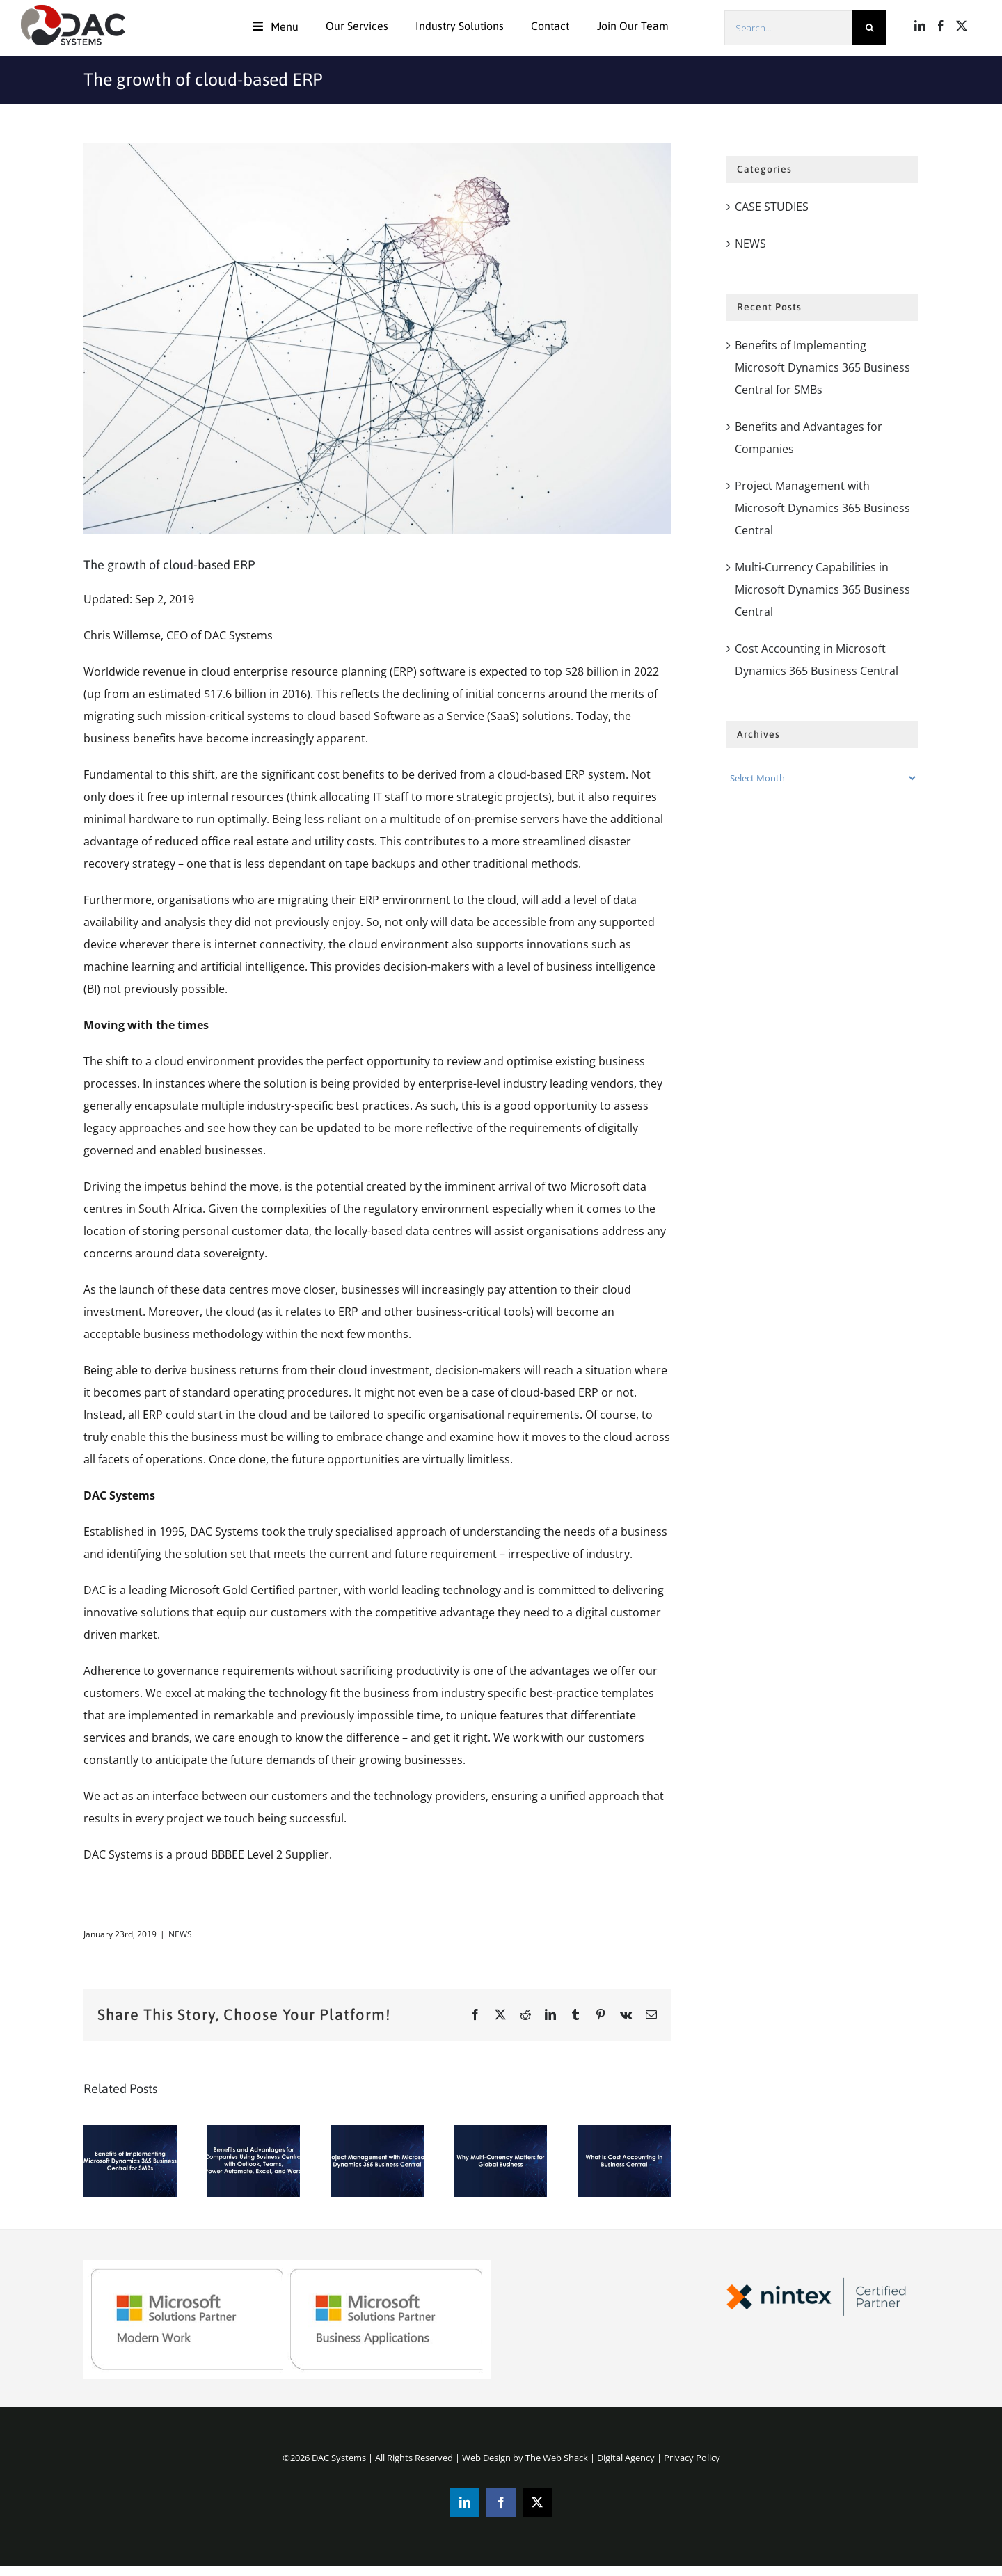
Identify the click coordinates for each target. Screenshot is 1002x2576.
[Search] (869, 27)
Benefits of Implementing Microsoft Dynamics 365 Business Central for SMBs (822, 367)
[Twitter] (961, 25)
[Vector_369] (377, 338)
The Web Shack (556, 2457)
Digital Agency (626, 2457)
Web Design (486, 2457)
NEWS (180, 1934)
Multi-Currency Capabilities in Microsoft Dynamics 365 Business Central (822, 589)
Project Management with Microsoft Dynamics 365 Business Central (822, 508)
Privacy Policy (692, 2457)
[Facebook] (940, 25)
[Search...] (788, 27)
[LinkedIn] (919, 25)
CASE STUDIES (772, 206)
